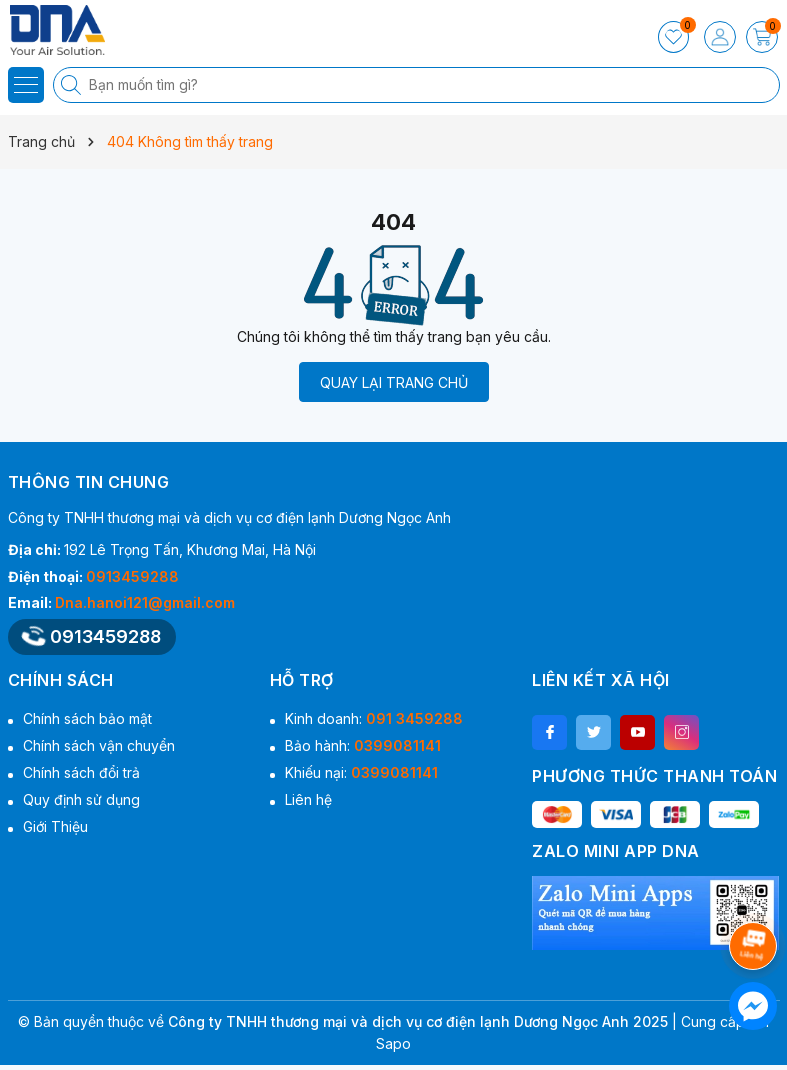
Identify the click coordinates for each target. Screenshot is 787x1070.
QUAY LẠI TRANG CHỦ (394, 382)
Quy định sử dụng (81, 799)
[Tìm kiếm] (73, 85)
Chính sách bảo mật (87, 718)
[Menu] (26, 85)
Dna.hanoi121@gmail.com (145, 602)
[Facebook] (549, 732)
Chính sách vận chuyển (99, 745)
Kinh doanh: (374, 718)
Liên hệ (308, 799)
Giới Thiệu (55, 826)
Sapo (393, 1043)
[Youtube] (637, 732)
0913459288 (132, 576)
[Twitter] (593, 732)
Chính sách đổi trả (81, 772)
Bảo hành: (363, 745)
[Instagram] (681, 732)
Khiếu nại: (361, 772)
